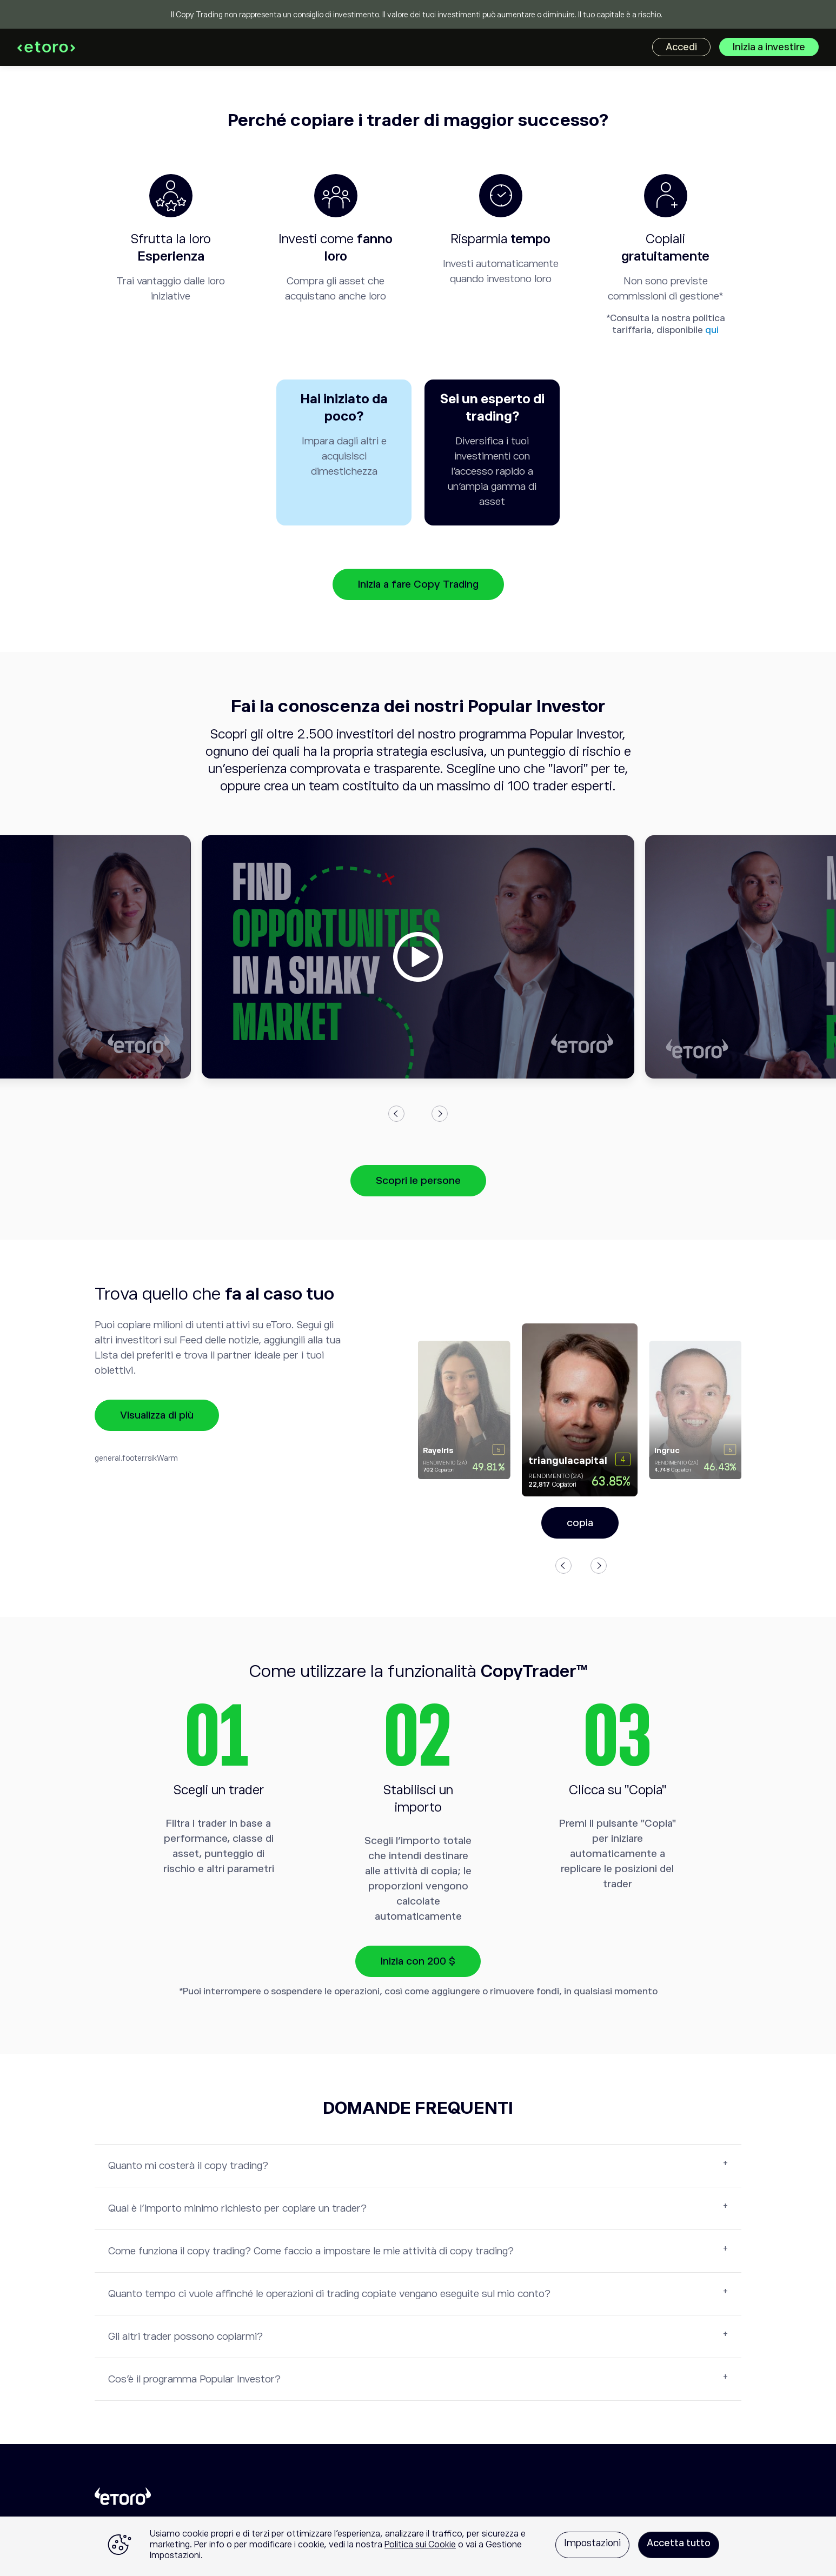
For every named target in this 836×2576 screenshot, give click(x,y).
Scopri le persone (418, 1180)
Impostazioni (592, 2543)
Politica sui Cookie (420, 2545)
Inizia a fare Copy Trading (418, 584)
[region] (418, 2546)
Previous (396, 1114)
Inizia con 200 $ (418, 1961)
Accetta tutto (679, 2543)
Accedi (681, 47)
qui (712, 330)
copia (580, 1522)
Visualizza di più (157, 1415)
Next (440, 1114)
